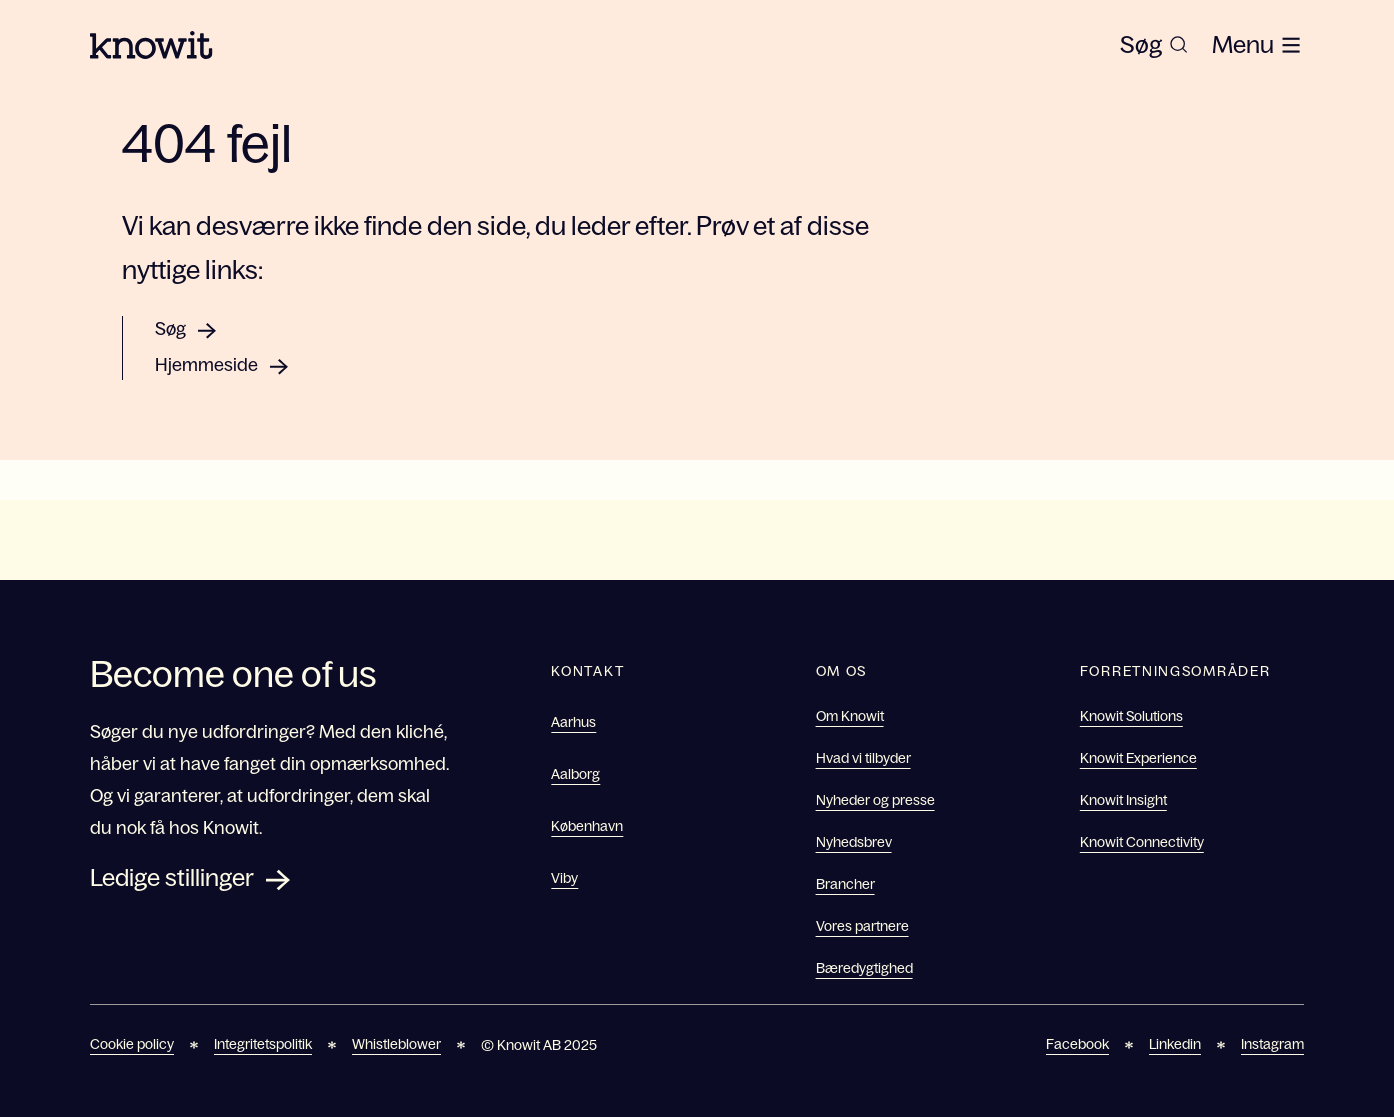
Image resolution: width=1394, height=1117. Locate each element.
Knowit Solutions (1131, 716)
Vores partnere (862, 926)
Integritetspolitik (263, 1044)
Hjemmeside (206, 365)
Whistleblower (396, 1044)
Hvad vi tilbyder (863, 758)
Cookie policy (132, 1044)
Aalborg (575, 774)
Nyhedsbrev (854, 842)
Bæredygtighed (864, 968)
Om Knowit (850, 716)
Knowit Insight (1123, 800)
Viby (564, 878)
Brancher (845, 884)
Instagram (1272, 1044)
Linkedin (1175, 1044)
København (587, 826)
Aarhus (573, 722)
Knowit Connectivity (1142, 842)
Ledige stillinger (172, 877)
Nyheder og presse (875, 800)
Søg (170, 329)
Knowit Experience (1138, 758)
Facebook (1077, 1044)
